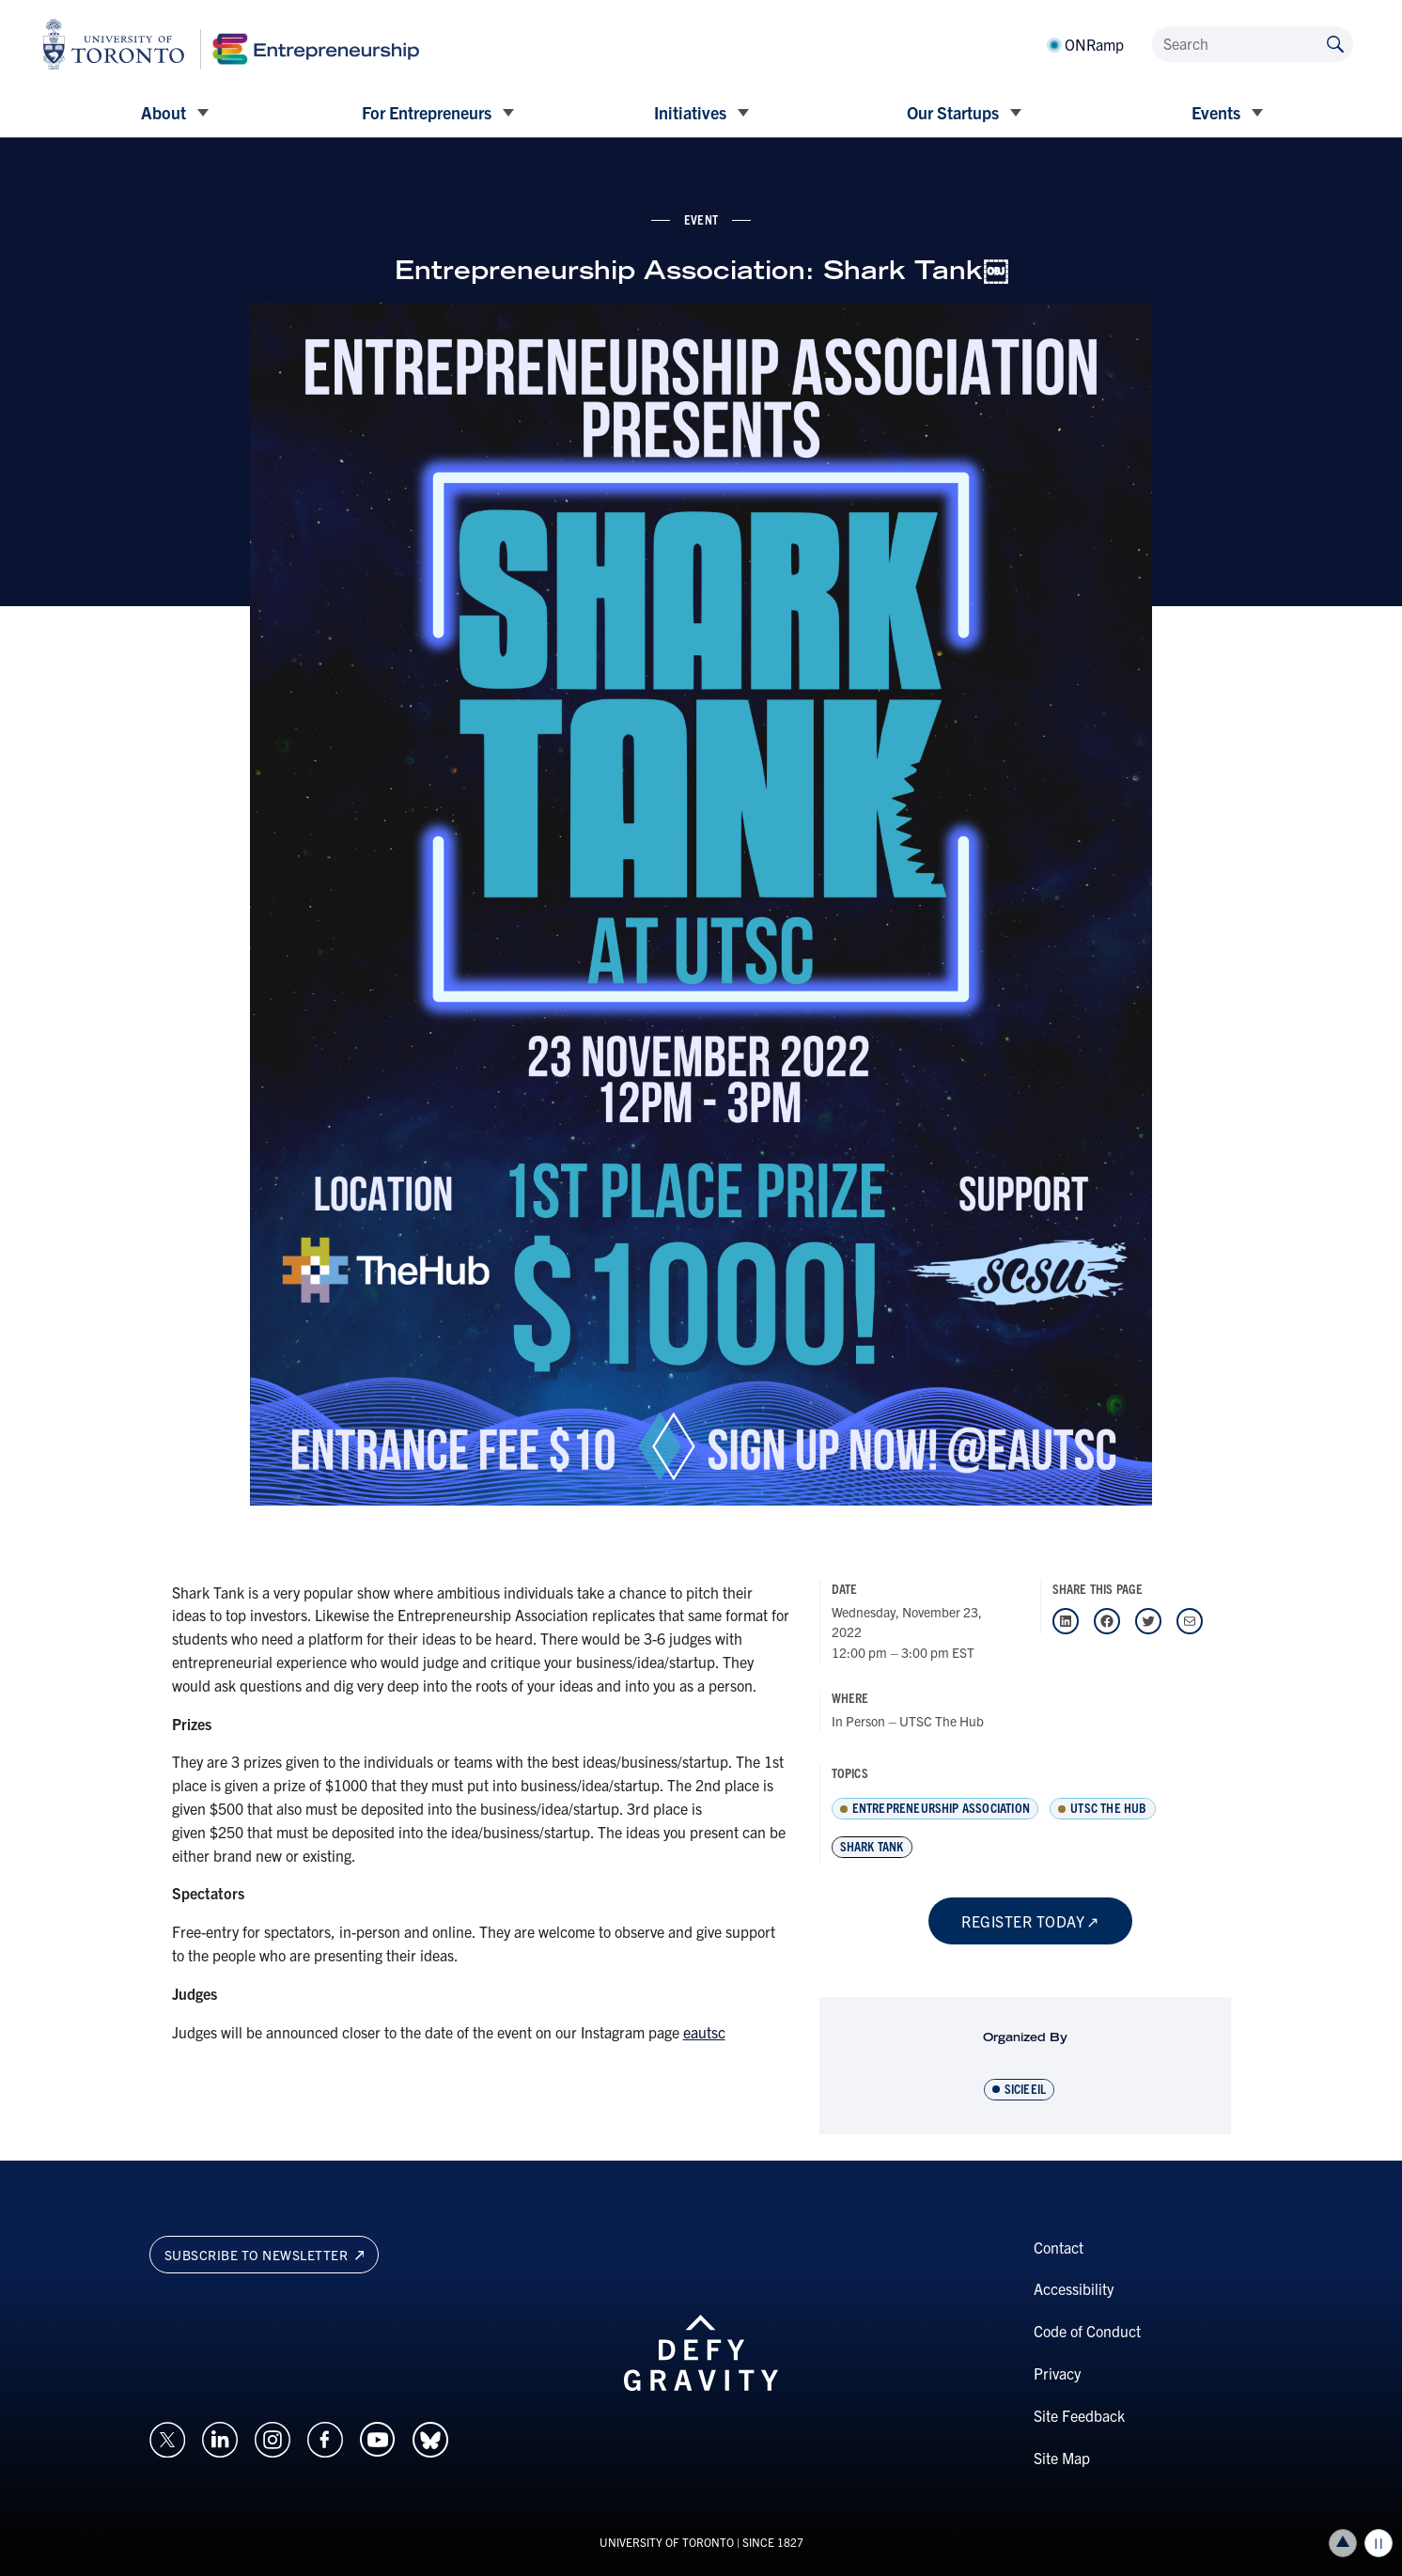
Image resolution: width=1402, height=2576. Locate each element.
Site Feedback (1079, 2415)
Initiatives (690, 112)
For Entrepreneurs (426, 112)
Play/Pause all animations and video (1378, 2543)
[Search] (1252, 44)
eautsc (704, 2031)
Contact (1058, 2247)
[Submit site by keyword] (1335, 42)
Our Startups (953, 112)
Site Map (1062, 2457)
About (163, 112)
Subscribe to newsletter (264, 2254)
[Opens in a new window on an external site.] (167, 2437)
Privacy (1057, 2373)
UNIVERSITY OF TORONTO (667, 2542)
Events (1216, 112)
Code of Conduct (1087, 2330)
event (701, 219)
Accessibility (1074, 2288)
